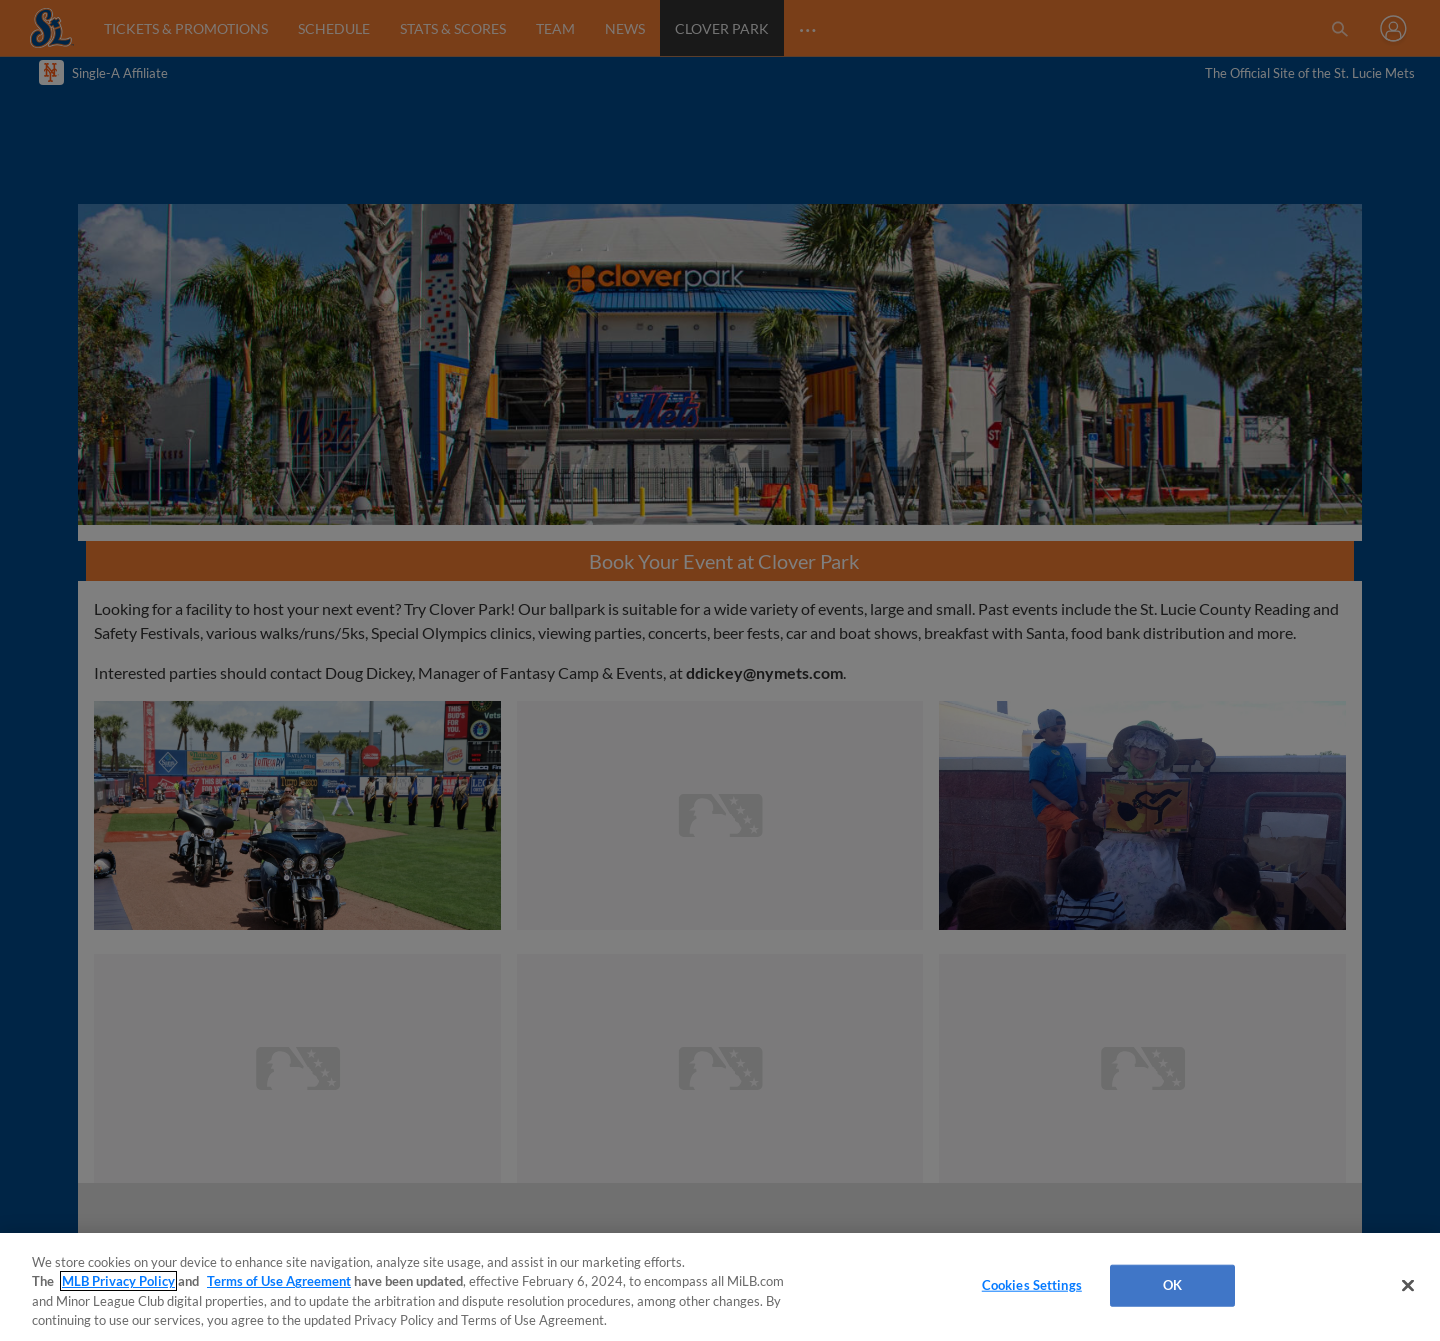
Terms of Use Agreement (279, 1281)
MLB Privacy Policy (118, 1281)
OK (1172, 1285)
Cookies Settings (1032, 1285)
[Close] (1408, 1285)
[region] (720, 1287)
